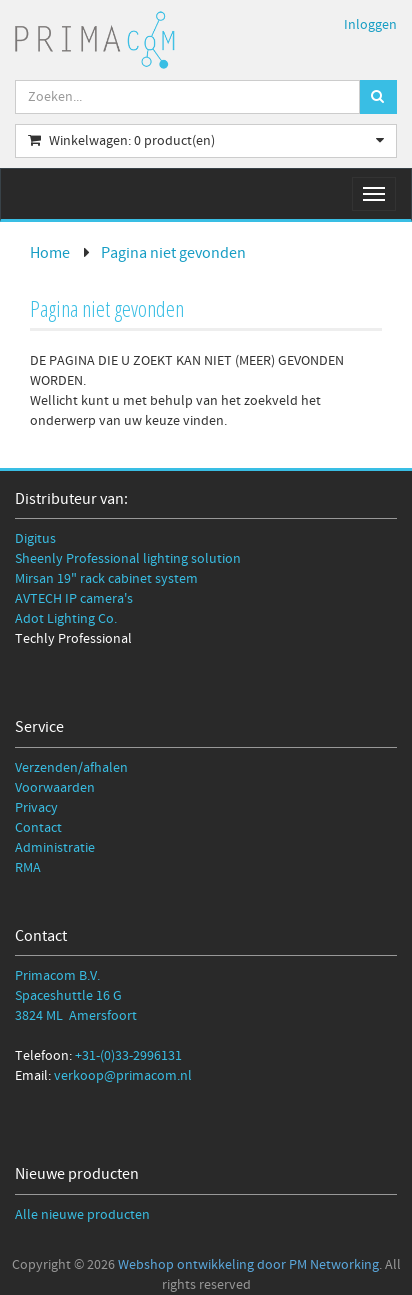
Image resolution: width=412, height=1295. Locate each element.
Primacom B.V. (57, 976)
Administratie (55, 848)
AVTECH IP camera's (74, 599)
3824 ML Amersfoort (76, 1016)
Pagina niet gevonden (173, 253)
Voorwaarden (55, 788)
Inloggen (370, 25)
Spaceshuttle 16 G (68, 996)
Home (50, 253)
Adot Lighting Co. (66, 619)
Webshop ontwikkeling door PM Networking (248, 1265)
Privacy (36, 808)
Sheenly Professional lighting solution (128, 559)
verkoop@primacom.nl (123, 1076)
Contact (38, 828)
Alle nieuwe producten (82, 1215)
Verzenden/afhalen (71, 768)
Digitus (35, 539)
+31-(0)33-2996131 (128, 1056)
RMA (28, 868)
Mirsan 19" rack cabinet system (106, 579)
